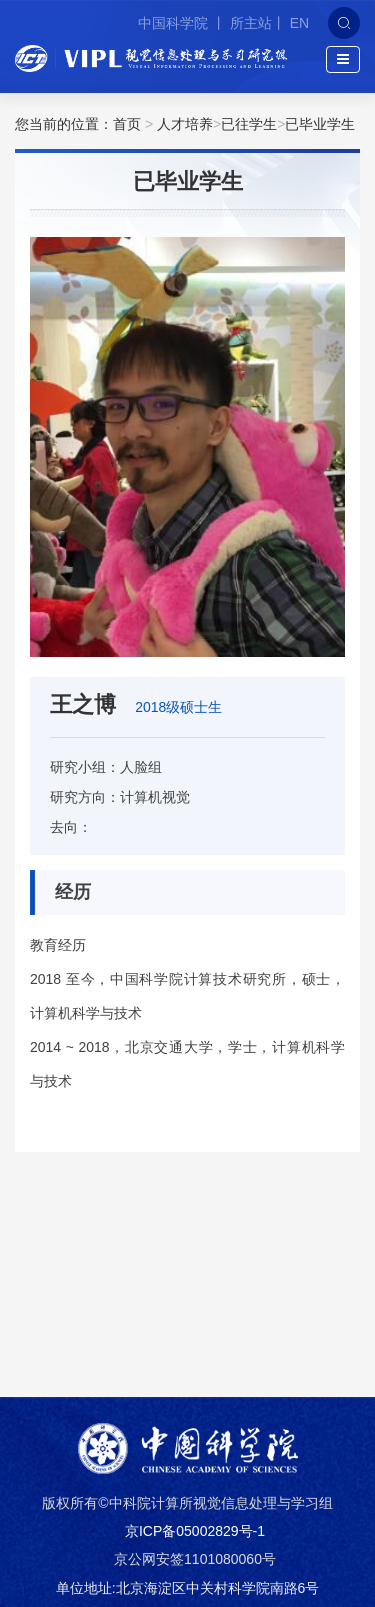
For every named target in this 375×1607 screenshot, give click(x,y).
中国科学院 (175, 23)
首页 (127, 124)
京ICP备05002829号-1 (195, 1531)
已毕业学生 (320, 124)
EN (299, 23)
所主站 (251, 23)
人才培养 (185, 124)
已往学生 (249, 124)
